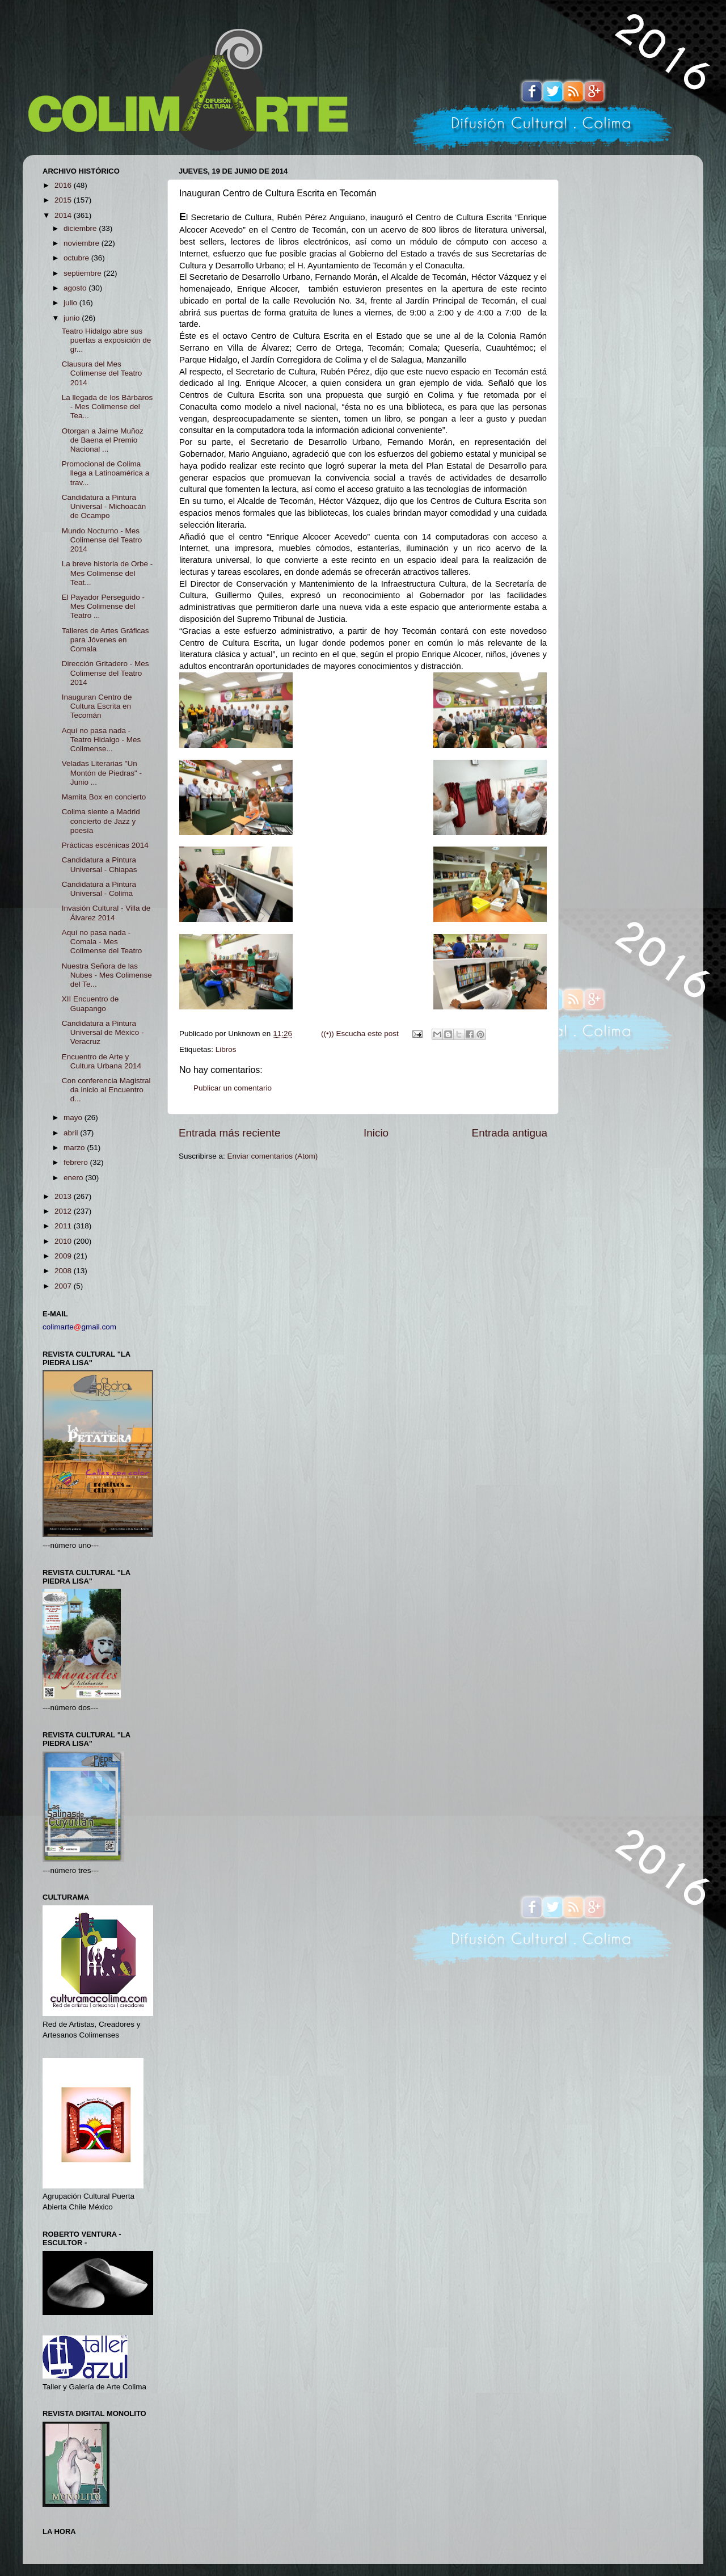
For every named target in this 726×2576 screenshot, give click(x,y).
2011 (64, 1226)
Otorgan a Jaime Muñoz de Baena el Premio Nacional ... (102, 440)
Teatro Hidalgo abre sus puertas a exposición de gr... (106, 340)
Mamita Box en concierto (104, 797)
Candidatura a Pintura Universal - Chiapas (99, 864)
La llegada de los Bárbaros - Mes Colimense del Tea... (107, 406)
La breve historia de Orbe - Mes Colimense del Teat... (107, 572)
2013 (64, 1196)
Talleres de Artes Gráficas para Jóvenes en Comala (105, 639)
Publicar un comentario (232, 1088)
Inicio (376, 1133)
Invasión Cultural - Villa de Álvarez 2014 (106, 912)
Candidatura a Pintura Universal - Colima (99, 889)
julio (71, 302)
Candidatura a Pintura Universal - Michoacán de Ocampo (104, 506)
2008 (64, 1270)
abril (72, 1133)
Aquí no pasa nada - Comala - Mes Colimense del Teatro (102, 941)
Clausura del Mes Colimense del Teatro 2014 (102, 373)
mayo (74, 1117)
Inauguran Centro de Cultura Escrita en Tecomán (97, 706)
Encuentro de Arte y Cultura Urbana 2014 (101, 1061)
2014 (64, 215)
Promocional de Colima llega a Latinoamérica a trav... (106, 473)
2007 (64, 1286)
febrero (77, 1162)
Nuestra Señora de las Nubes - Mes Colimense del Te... (107, 975)
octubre (77, 258)
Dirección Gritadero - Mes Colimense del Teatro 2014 (105, 672)
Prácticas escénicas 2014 (105, 845)
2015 (64, 200)
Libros (226, 1049)
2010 (64, 1241)
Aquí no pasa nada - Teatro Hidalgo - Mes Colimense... (101, 739)
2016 (64, 185)
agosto (76, 288)
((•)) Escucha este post (360, 1033)
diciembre (81, 228)
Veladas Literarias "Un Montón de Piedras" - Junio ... (102, 772)
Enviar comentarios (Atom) (272, 1156)
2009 (64, 1256)
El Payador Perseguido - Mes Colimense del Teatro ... (103, 606)
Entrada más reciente (230, 1133)
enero (74, 1177)
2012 (64, 1211)
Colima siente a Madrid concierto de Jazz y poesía (101, 820)
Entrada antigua (509, 1133)
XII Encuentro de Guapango (90, 1003)
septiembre (84, 273)
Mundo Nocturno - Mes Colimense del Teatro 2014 (102, 540)
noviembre (83, 243)
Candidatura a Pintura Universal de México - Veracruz (103, 1032)
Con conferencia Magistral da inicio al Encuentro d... (106, 1089)
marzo (75, 1147)
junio (73, 318)
